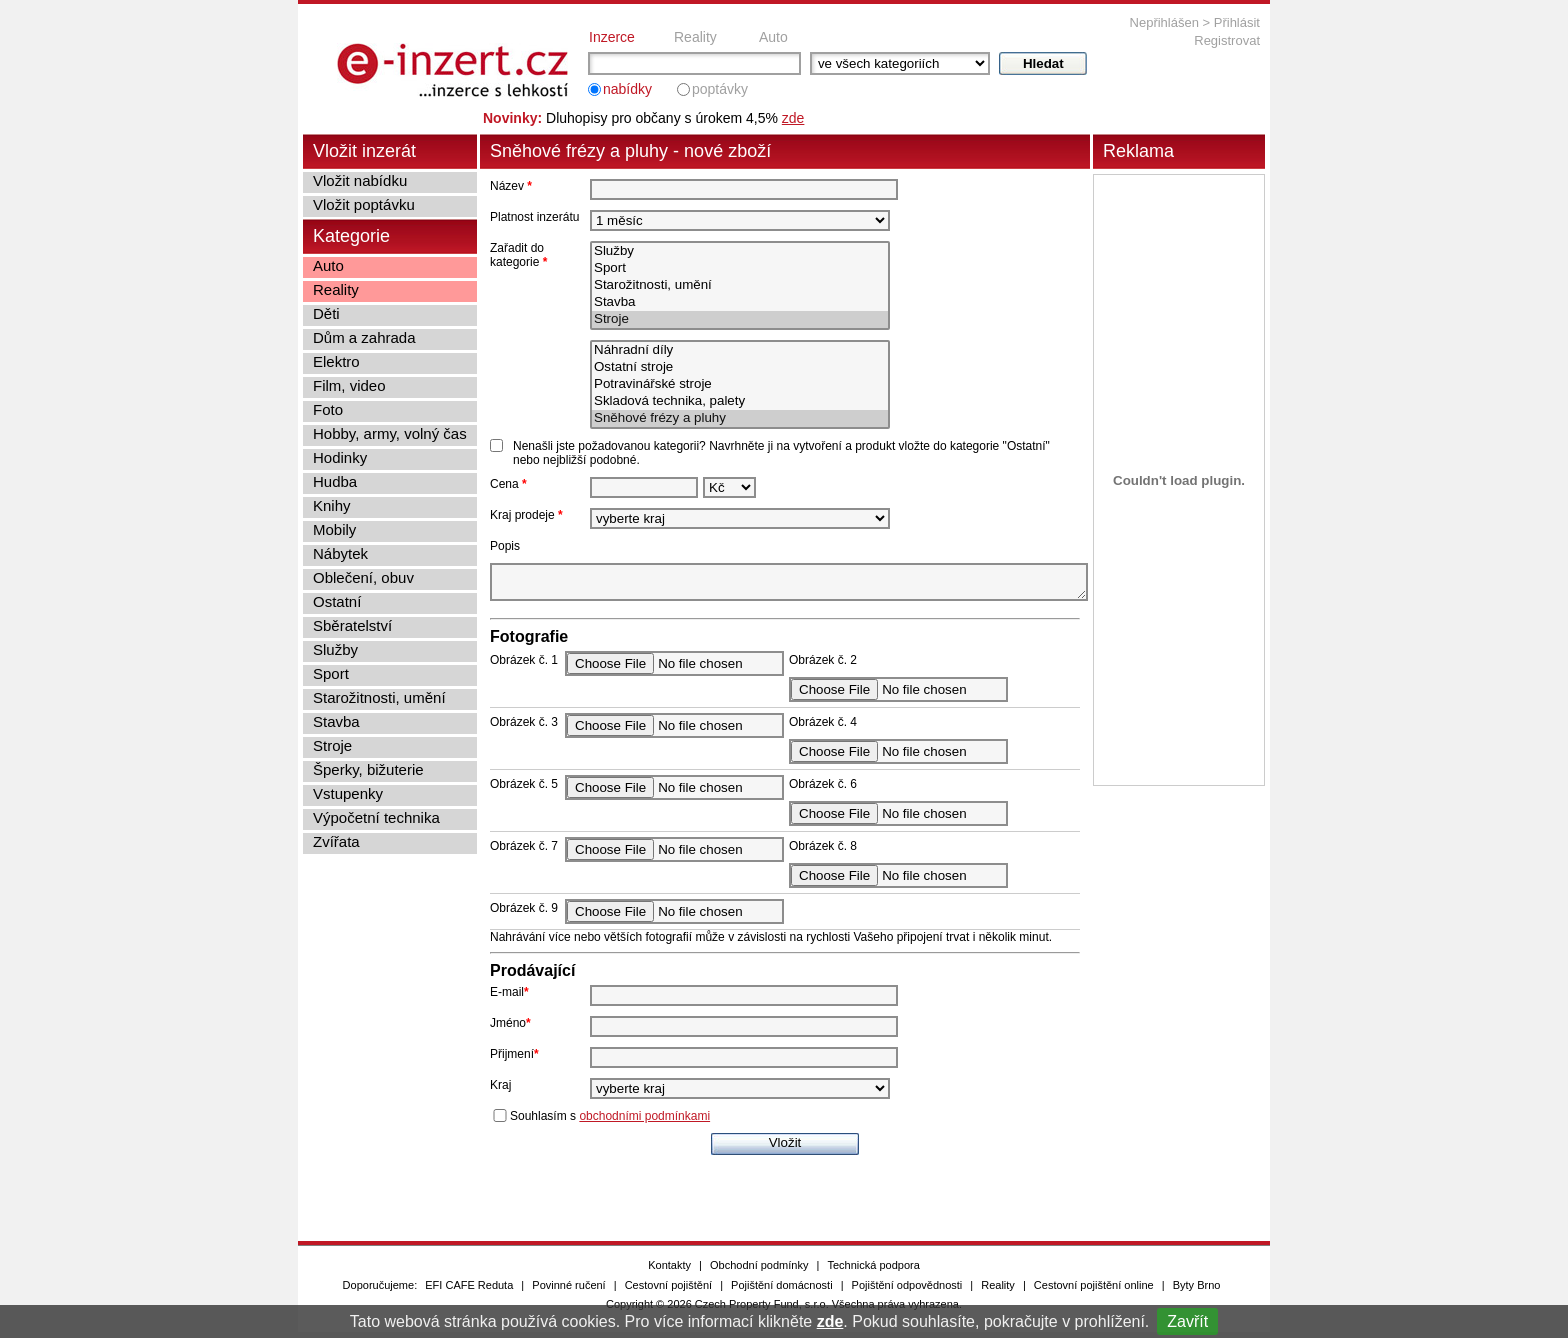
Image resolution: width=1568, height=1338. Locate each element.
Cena (508, 484)
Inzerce (612, 37)
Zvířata (336, 841)
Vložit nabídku (360, 180)
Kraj (500, 1091)
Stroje (740, 319)
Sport (740, 268)
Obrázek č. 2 (823, 666)
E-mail (509, 998)
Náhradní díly (740, 350)
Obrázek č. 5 (524, 790)
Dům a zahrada (364, 337)
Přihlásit (1237, 22)
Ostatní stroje (740, 367)
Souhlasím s (610, 1122)
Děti (326, 313)
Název (511, 186)
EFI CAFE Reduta (469, 1291)
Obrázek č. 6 (823, 790)
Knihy (332, 505)
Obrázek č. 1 (524, 666)
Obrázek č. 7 (524, 852)
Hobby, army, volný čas (390, 433)
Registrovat (1227, 40)
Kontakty (669, 1271)
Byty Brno (1197, 1291)
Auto (773, 37)
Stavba (740, 302)
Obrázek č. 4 (823, 728)
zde (830, 1321)
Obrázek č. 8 (823, 852)
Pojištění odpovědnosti (907, 1291)
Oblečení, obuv (363, 577)
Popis (505, 546)
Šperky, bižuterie (368, 769)
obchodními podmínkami (644, 1122)
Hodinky (340, 457)
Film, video (349, 385)
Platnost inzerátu (534, 217)
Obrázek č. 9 (524, 914)
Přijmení (514, 1060)
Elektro (336, 361)
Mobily (334, 529)
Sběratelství (352, 625)
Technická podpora (873, 1271)
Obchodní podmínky (759, 1271)
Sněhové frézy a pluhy (740, 418)
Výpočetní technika (376, 817)
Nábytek (340, 553)
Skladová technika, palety (740, 401)
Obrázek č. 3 (524, 728)
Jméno (510, 1029)
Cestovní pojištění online (1094, 1291)
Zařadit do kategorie (518, 255)
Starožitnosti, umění (740, 285)
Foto (328, 409)
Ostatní (337, 601)
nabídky (627, 89)
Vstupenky (348, 793)
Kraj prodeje (526, 515)
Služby (740, 251)
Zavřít (1187, 1321)
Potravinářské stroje (740, 384)
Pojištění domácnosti (782, 1291)
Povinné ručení (568, 1291)
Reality (695, 37)
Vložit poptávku (364, 204)
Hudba (335, 481)
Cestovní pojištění (668, 1291)
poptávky (720, 89)
